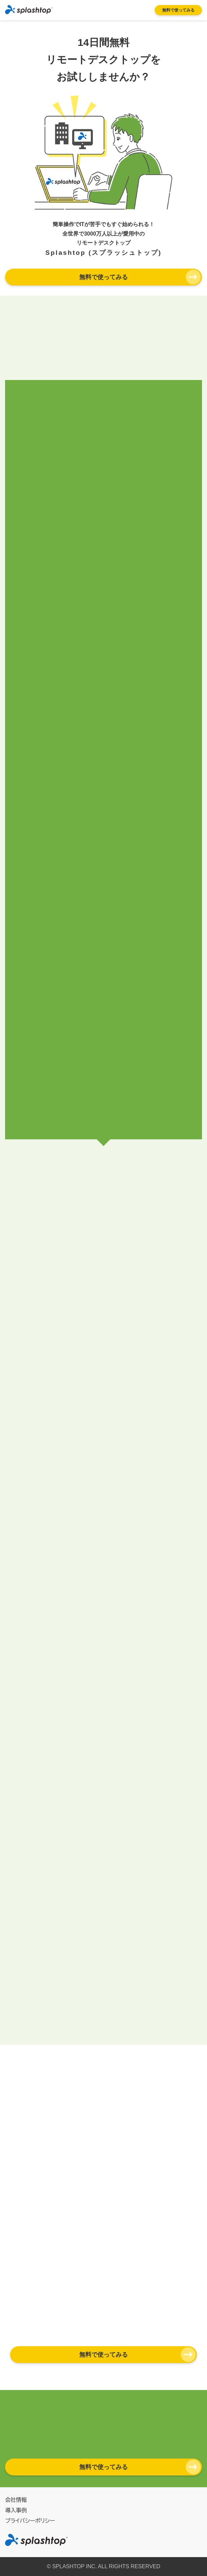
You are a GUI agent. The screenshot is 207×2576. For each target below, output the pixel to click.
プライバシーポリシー (30, 2521)
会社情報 (16, 2500)
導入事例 (16, 2510)
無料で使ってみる (178, 10)
